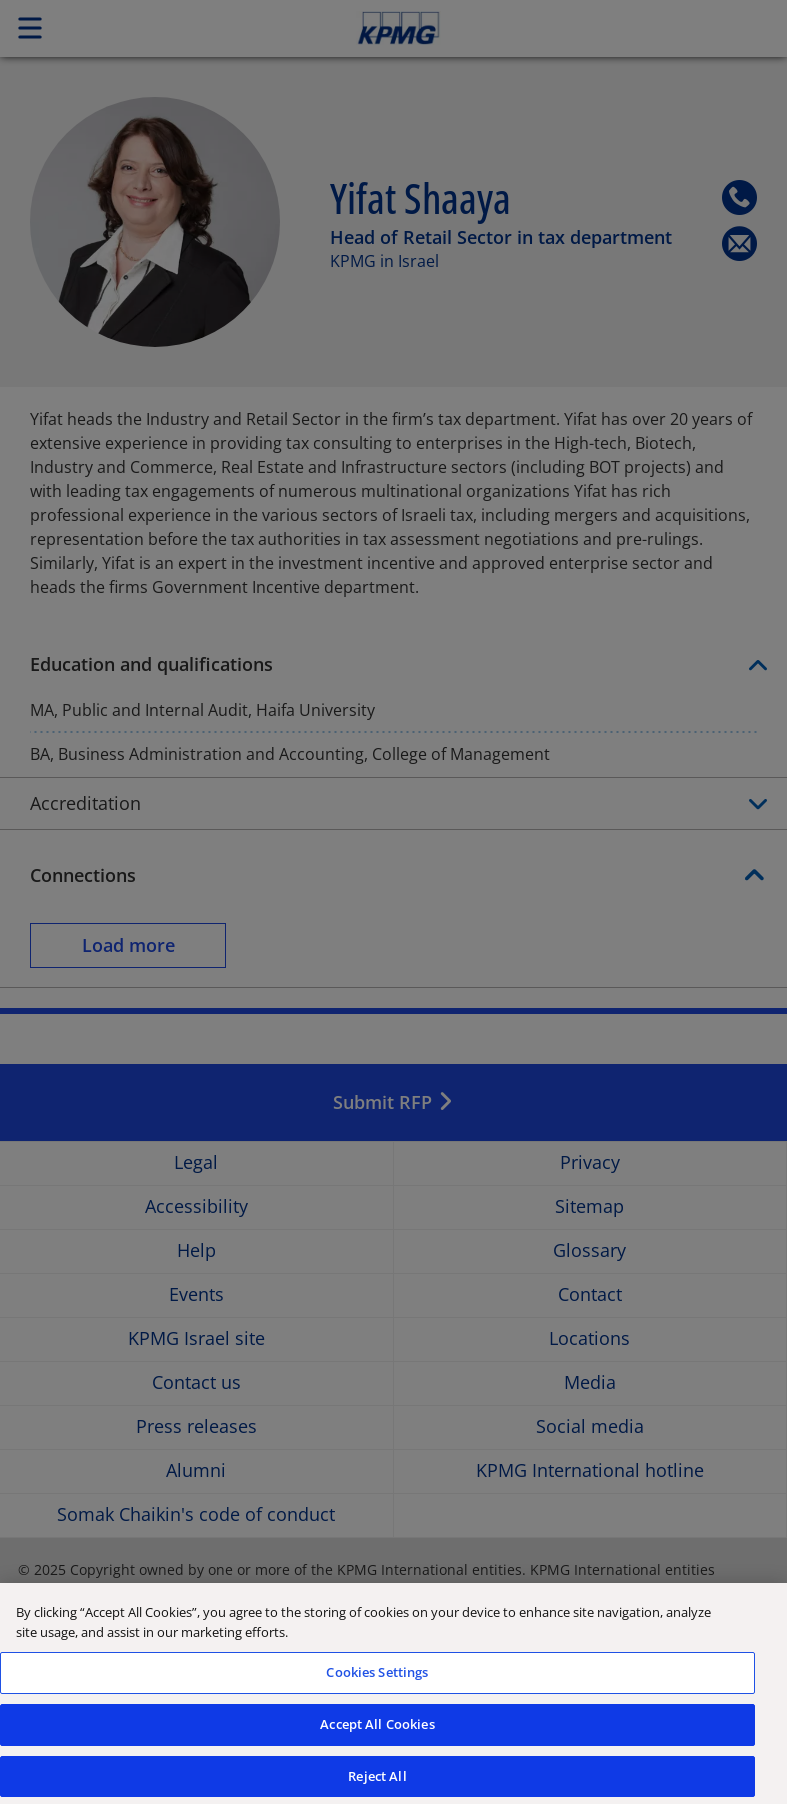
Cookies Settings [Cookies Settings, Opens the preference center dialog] (377, 1682)
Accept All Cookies (377, 1734)
